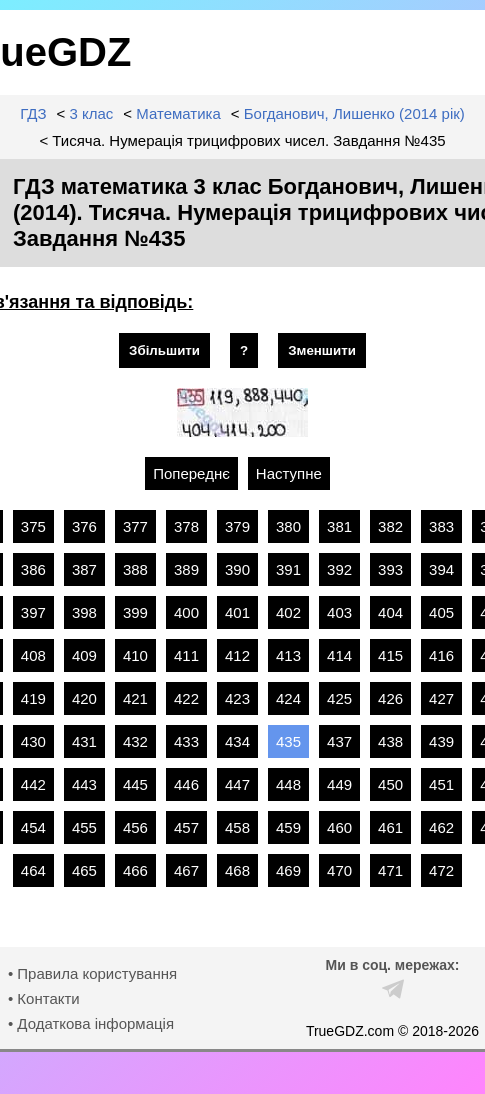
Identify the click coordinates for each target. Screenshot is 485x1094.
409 (84, 655)
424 (288, 698)
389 (186, 569)
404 (390, 612)
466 (135, 870)
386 (33, 569)
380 (288, 526)
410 (135, 655)
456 (135, 827)
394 (441, 569)
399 (135, 612)
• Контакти (44, 998)
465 (84, 870)
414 (339, 655)
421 (135, 698)
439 (441, 741)
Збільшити (164, 350)
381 (339, 526)
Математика (178, 113)
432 (135, 741)
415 (390, 655)
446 (186, 784)
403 (339, 612)
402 (288, 612)
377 (135, 526)
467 (186, 870)
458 (237, 827)
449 (339, 784)
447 (237, 784)
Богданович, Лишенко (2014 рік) (354, 113)
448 (288, 784)
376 (84, 526)
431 (84, 741)
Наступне (289, 473)
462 (441, 827)
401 (237, 612)
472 (441, 870)
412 (237, 655)
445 (135, 784)
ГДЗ (33, 113)
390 (237, 569)
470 (339, 870)
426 (390, 698)
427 (441, 698)
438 (390, 741)
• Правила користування (92, 973)
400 (186, 612)
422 (186, 698)
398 (84, 612)
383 (441, 526)
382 (390, 526)
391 (288, 569)
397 (33, 612)
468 (237, 870)
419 (33, 698)
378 (186, 526)
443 (84, 784)
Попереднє (191, 473)
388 (135, 569)
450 (390, 784)
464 (33, 870)
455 (84, 827)
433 (186, 741)
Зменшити (322, 350)
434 (237, 741)
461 (390, 827)
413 (288, 655)
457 (186, 827)
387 (84, 569)
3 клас (91, 113)
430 (33, 741)
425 (339, 698)
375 (33, 526)
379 (237, 526)
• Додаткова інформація (91, 1023)
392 (339, 569)
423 (237, 698)
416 (441, 655)
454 (33, 827)
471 (390, 870)
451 (441, 784)
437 (339, 741)
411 (186, 655)
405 (441, 612)
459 (288, 827)
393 (390, 569)
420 (84, 698)
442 (33, 784)
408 (33, 655)
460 (339, 827)
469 (288, 870)
